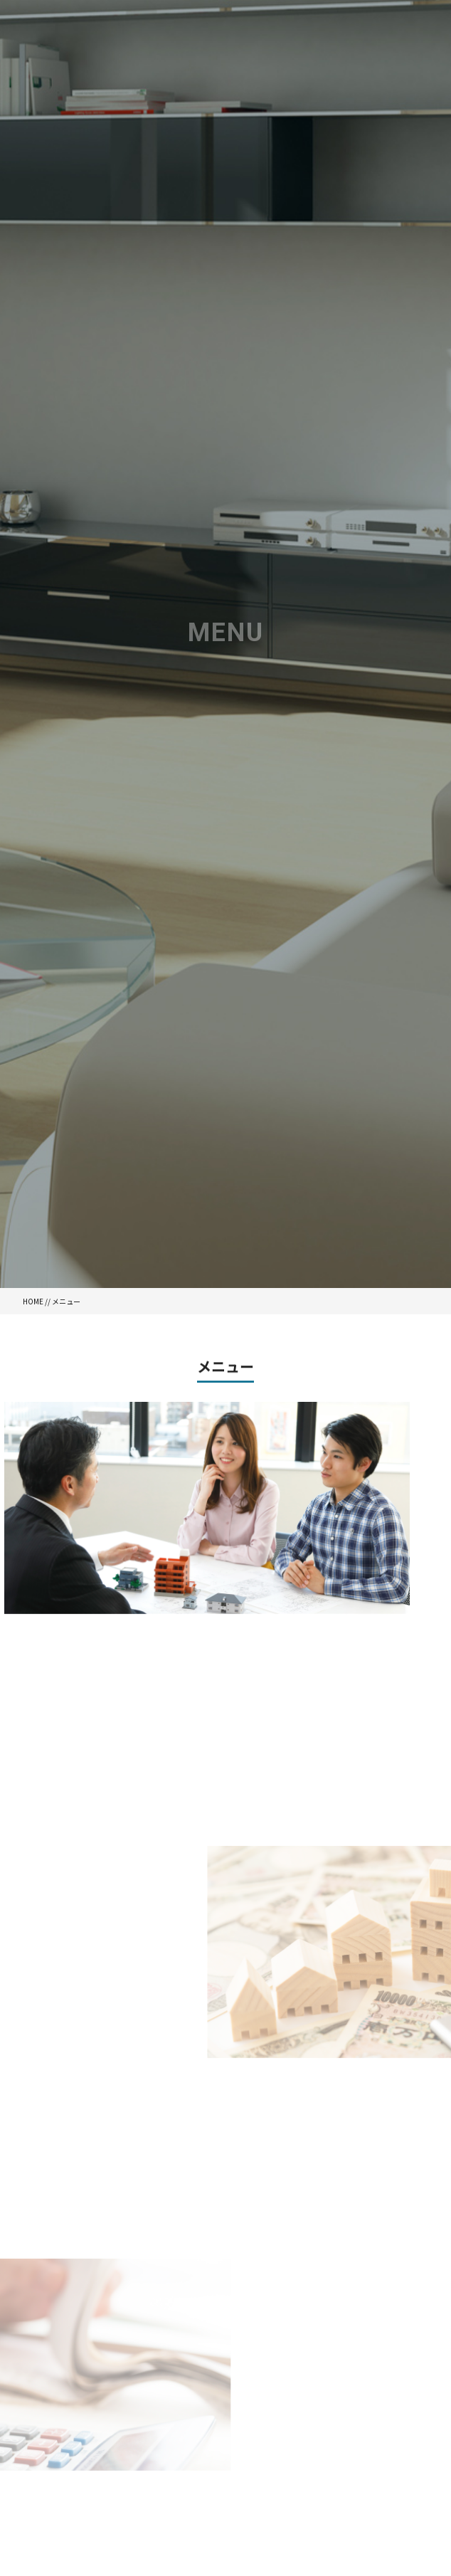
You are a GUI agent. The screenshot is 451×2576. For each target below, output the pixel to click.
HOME (33, 1301)
